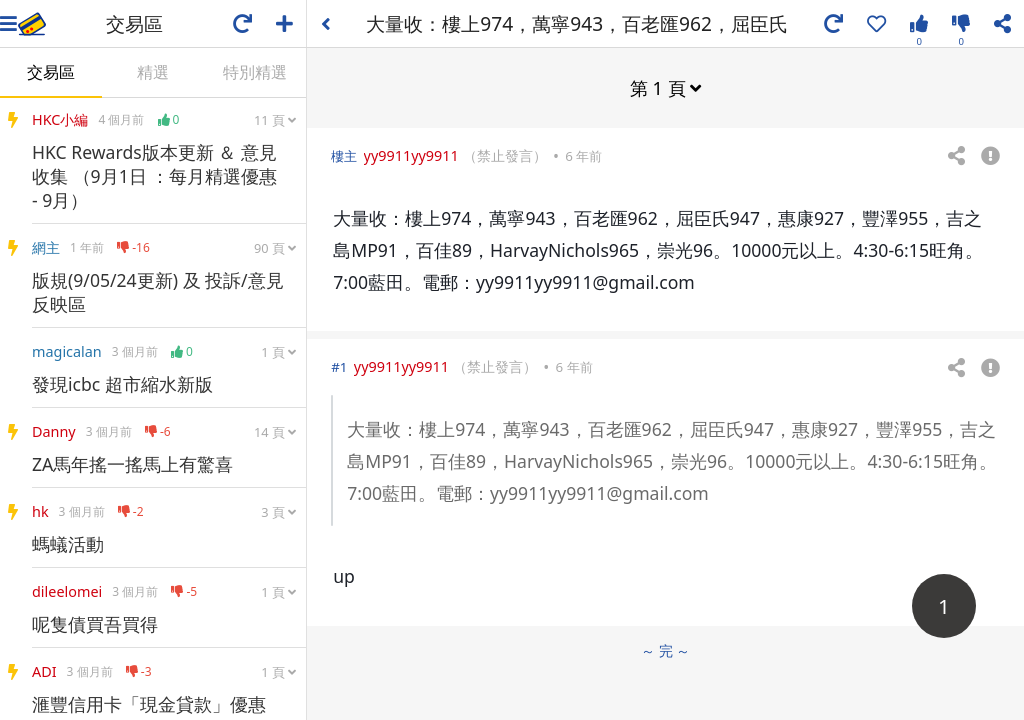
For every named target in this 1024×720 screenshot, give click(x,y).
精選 (153, 72)
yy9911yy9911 (411, 155)
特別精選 (255, 72)
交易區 (51, 72)
